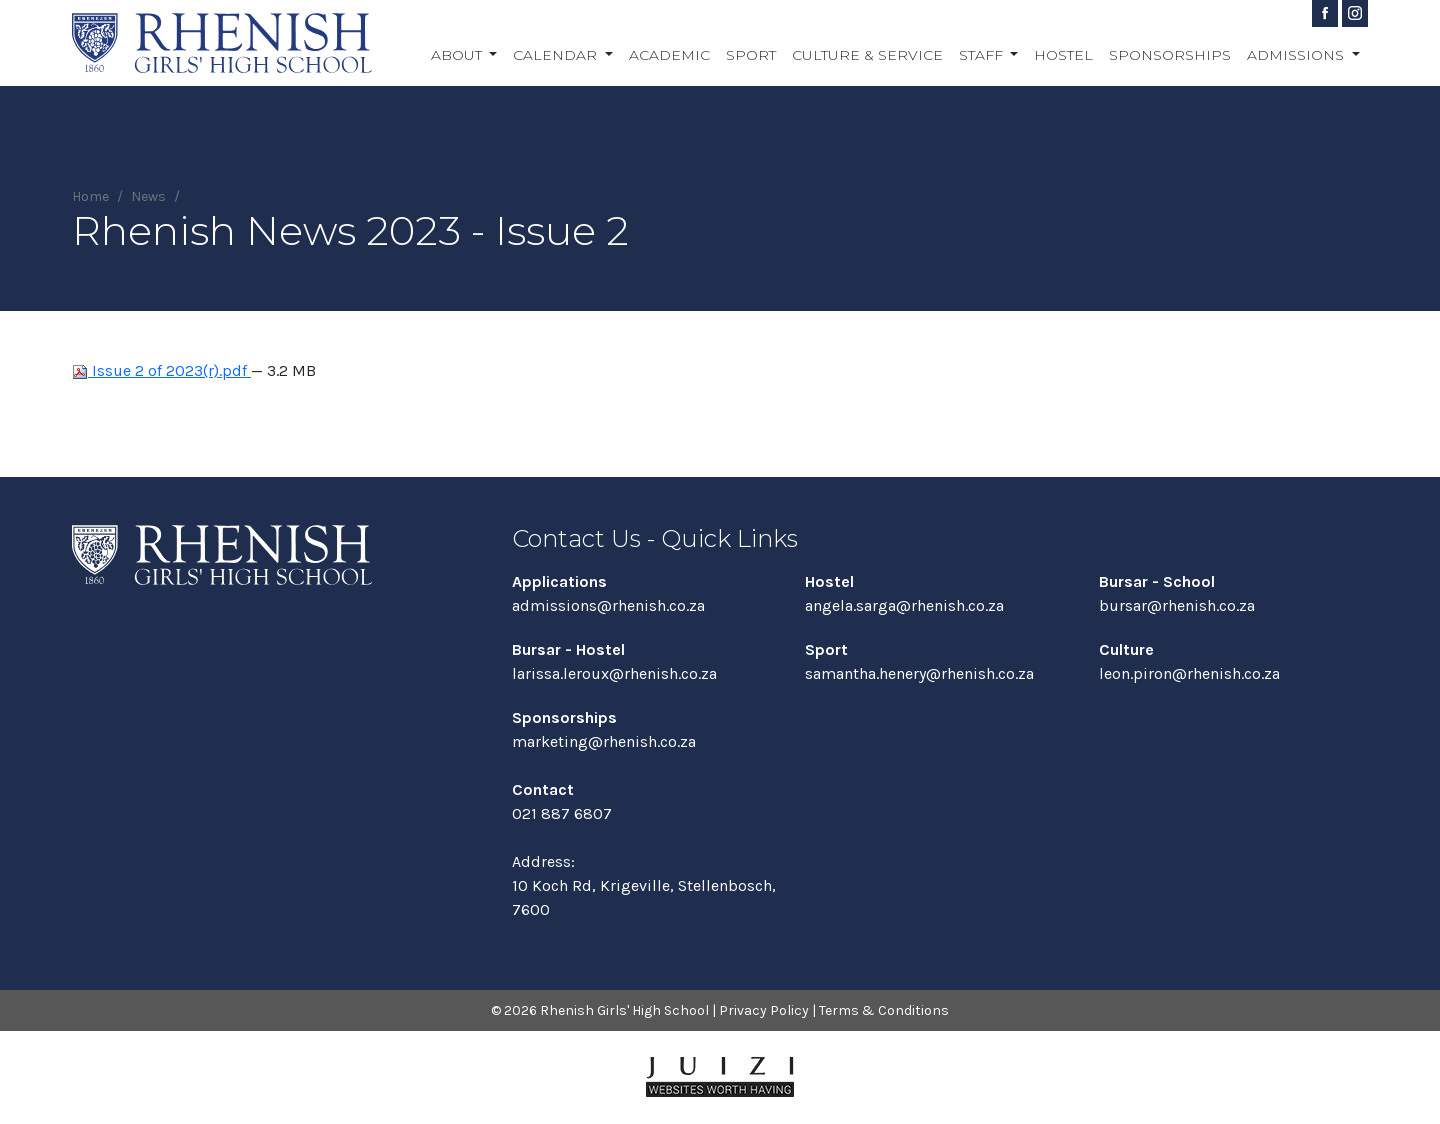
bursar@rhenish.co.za (1177, 605)
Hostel (1063, 55)
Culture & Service (867, 55)
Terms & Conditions (884, 1010)
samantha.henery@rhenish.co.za (919, 673)
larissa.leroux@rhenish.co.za (614, 673)
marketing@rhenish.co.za (604, 741)
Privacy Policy (764, 1010)
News (148, 196)
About (458, 55)
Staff (983, 55)
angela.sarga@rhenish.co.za (904, 605)
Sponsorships (1170, 55)
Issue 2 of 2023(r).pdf (161, 370)
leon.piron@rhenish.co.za (1189, 673)
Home (90, 196)
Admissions (1297, 55)
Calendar (557, 55)
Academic (669, 55)
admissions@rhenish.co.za (608, 605)
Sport (751, 55)
